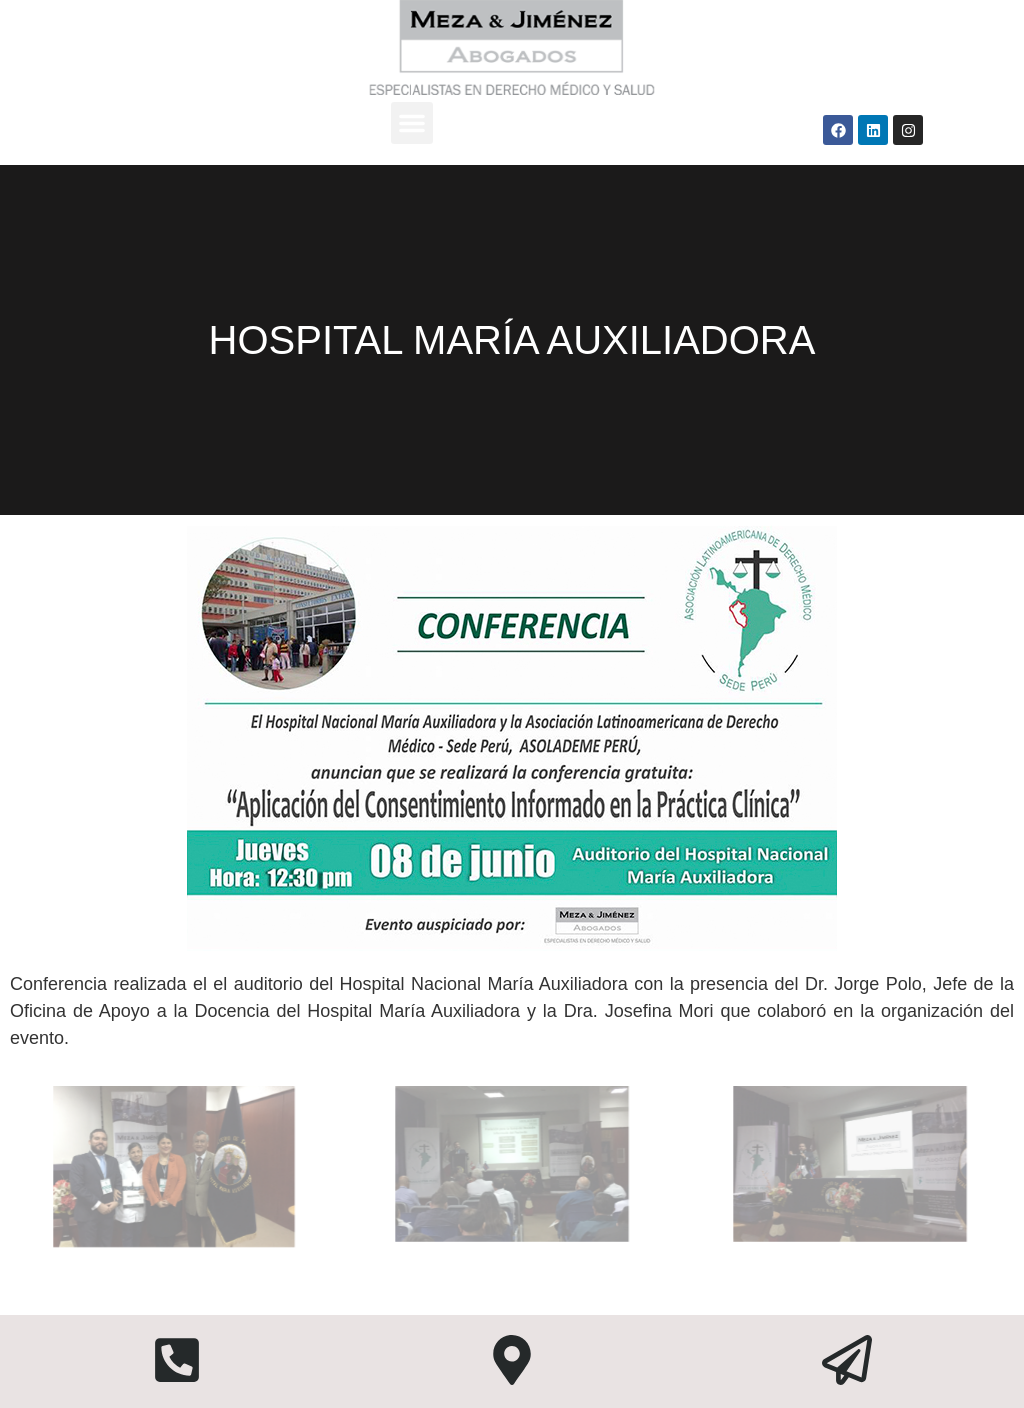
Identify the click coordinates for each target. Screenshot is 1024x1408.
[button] (412, 123)
